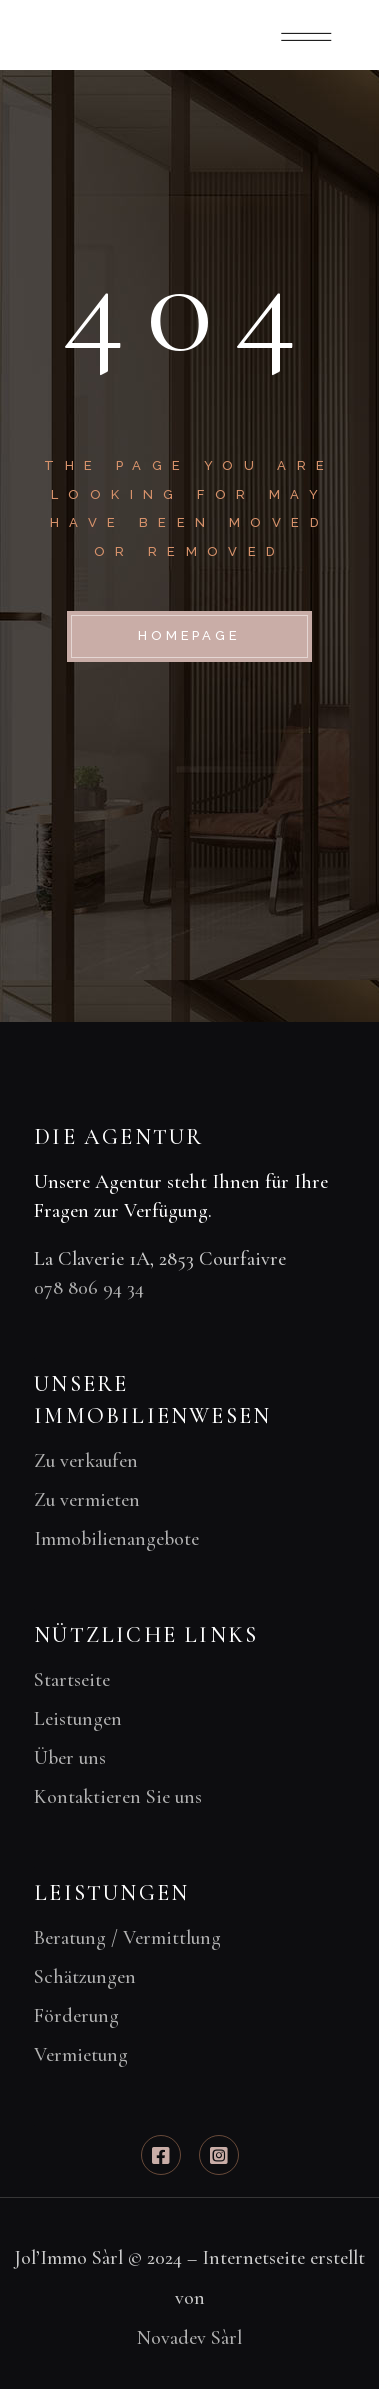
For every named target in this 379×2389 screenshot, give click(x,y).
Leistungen (78, 1719)
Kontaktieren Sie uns (118, 1797)
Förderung (76, 2016)
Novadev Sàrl (189, 2338)
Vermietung (81, 2055)
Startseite (72, 1680)
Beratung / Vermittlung (127, 1938)
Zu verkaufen (86, 1461)
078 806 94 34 (89, 1288)
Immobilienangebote (116, 1539)
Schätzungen (85, 1977)
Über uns (70, 1758)
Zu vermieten (87, 1500)
